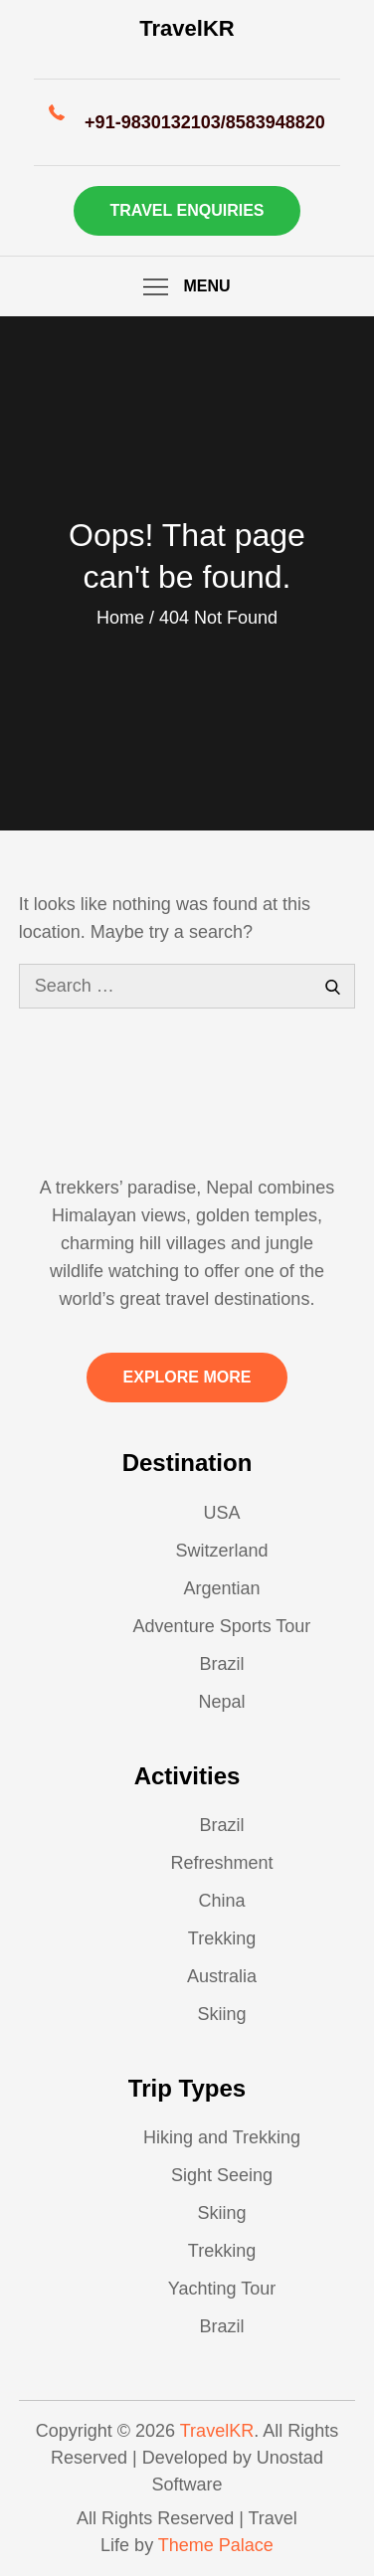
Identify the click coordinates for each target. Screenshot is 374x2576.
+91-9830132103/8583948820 (205, 122)
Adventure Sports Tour (222, 1626)
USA (221, 1513)
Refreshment (221, 1863)
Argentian (221, 1588)
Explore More (187, 1377)
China (221, 1901)
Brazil (221, 1664)
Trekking (222, 1938)
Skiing (221, 2014)
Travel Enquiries (187, 210)
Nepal (221, 1702)
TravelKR (186, 28)
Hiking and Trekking (221, 2137)
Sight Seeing (222, 2175)
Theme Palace (216, 2545)
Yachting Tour (222, 2289)
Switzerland (221, 1551)
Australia (222, 1976)
